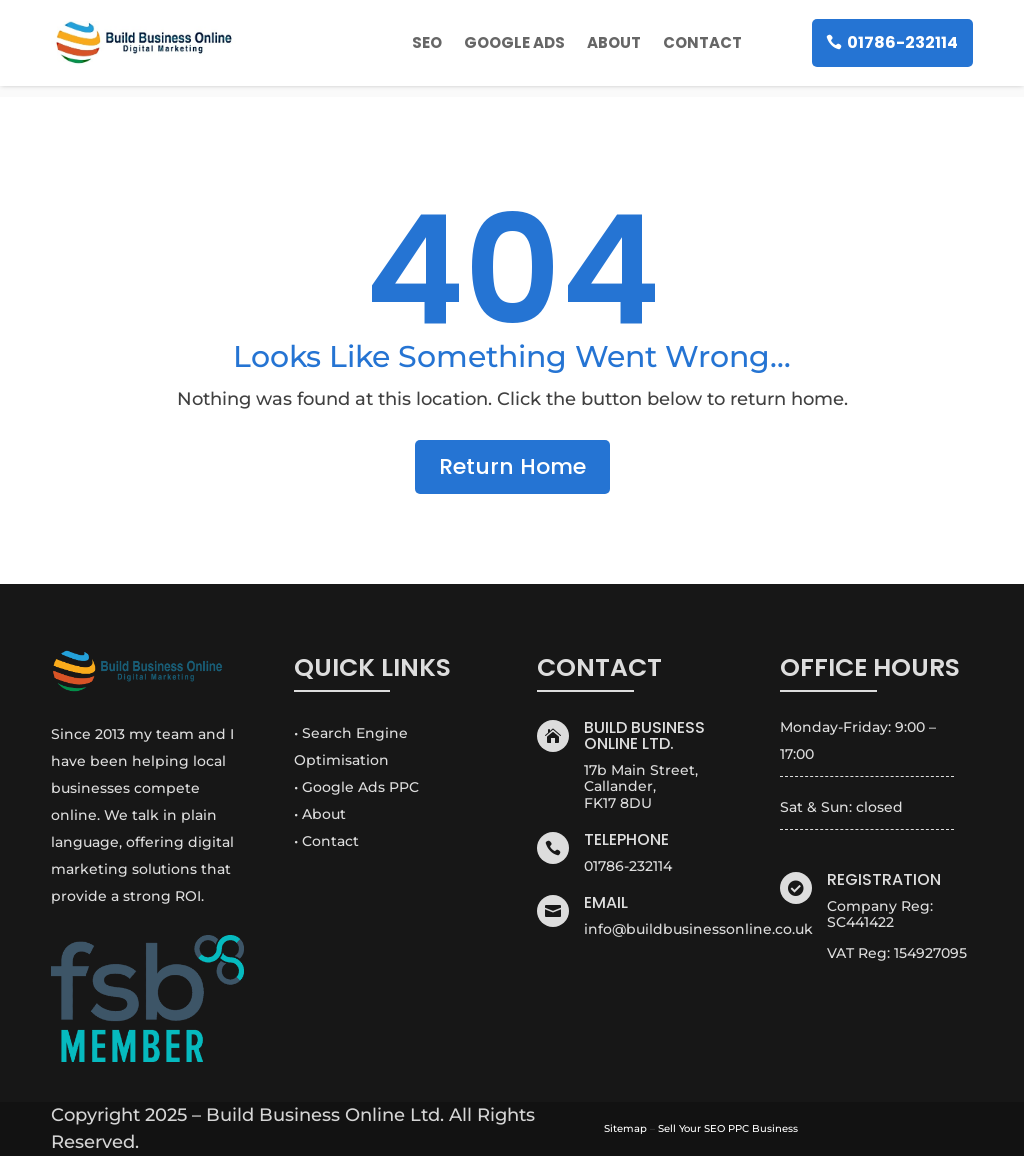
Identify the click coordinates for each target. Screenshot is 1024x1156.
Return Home (512, 466)
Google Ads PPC (360, 787)
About (614, 42)
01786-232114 (902, 42)
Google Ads (514, 42)
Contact (702, 42)
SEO (427, 42)
